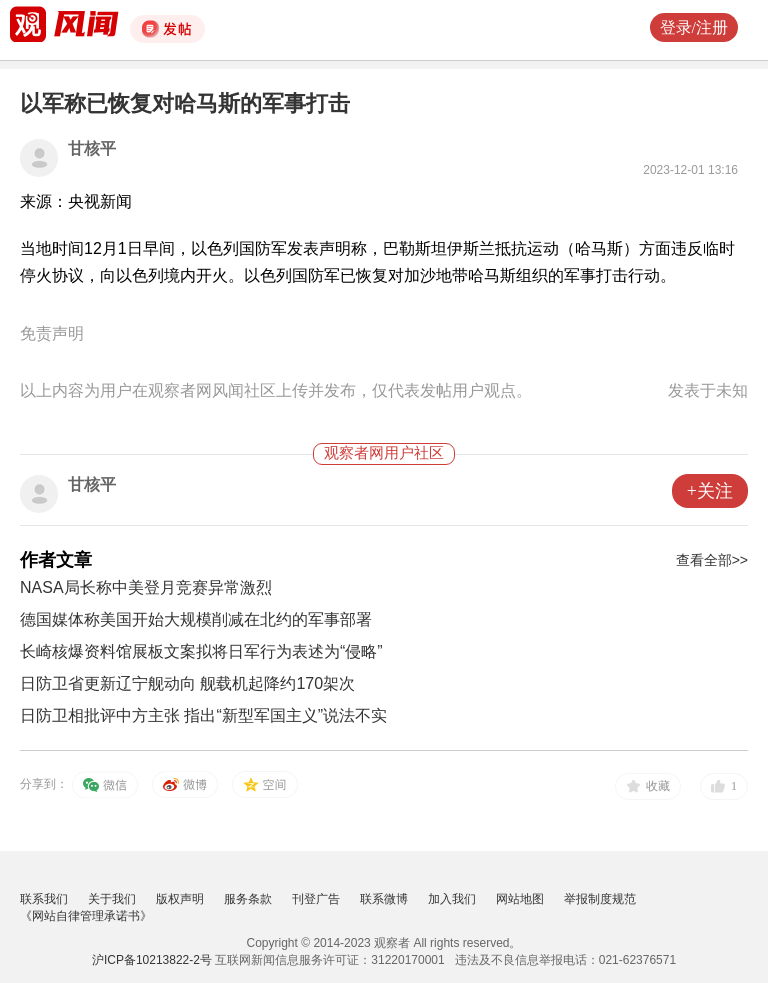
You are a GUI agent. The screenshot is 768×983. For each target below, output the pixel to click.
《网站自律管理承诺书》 (86, 916)
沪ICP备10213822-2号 (152, 960)
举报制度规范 (600, 899)
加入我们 (452, 899)
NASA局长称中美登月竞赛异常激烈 (146, 587)
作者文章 (56, 560)
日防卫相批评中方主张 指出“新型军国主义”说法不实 (203, 715)
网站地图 (520, 899)
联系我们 (44, 899)
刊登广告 (316, 899)
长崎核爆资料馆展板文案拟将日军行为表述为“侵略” (201, 651)
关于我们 (112, 899)
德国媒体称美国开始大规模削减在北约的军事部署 (196, 619)
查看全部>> (712, 560)
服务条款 (248, 899)
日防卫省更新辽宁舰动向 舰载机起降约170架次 (187, 683)
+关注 (710, 491)
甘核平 (92, 148)
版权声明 (180, 899)
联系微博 (384, 899)
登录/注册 (694, 27)
